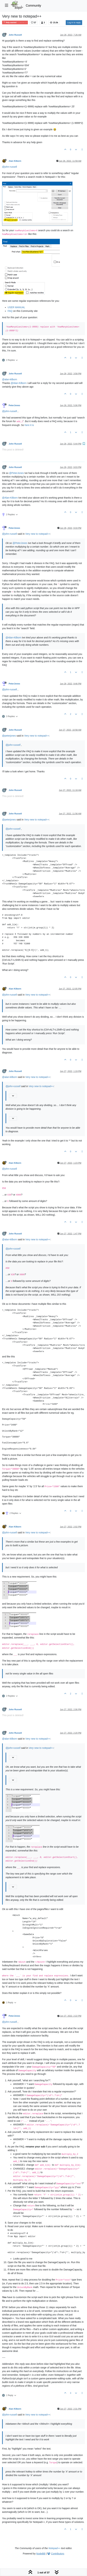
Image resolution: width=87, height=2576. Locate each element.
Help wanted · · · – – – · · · (15, 22)
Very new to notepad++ (37, 533)
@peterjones (9, 735)
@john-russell (9, 166)
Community (33, 5)
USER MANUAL (16, 307)
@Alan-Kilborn (18, 383)
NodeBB (40, 2553)
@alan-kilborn (9, 379)
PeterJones (14, 405)
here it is (29, 425)
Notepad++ (54, 2548)
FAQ (10, 311)
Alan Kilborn (15, 161)
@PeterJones (16, 473)
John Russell (15, 35)
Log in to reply (74, 22)
